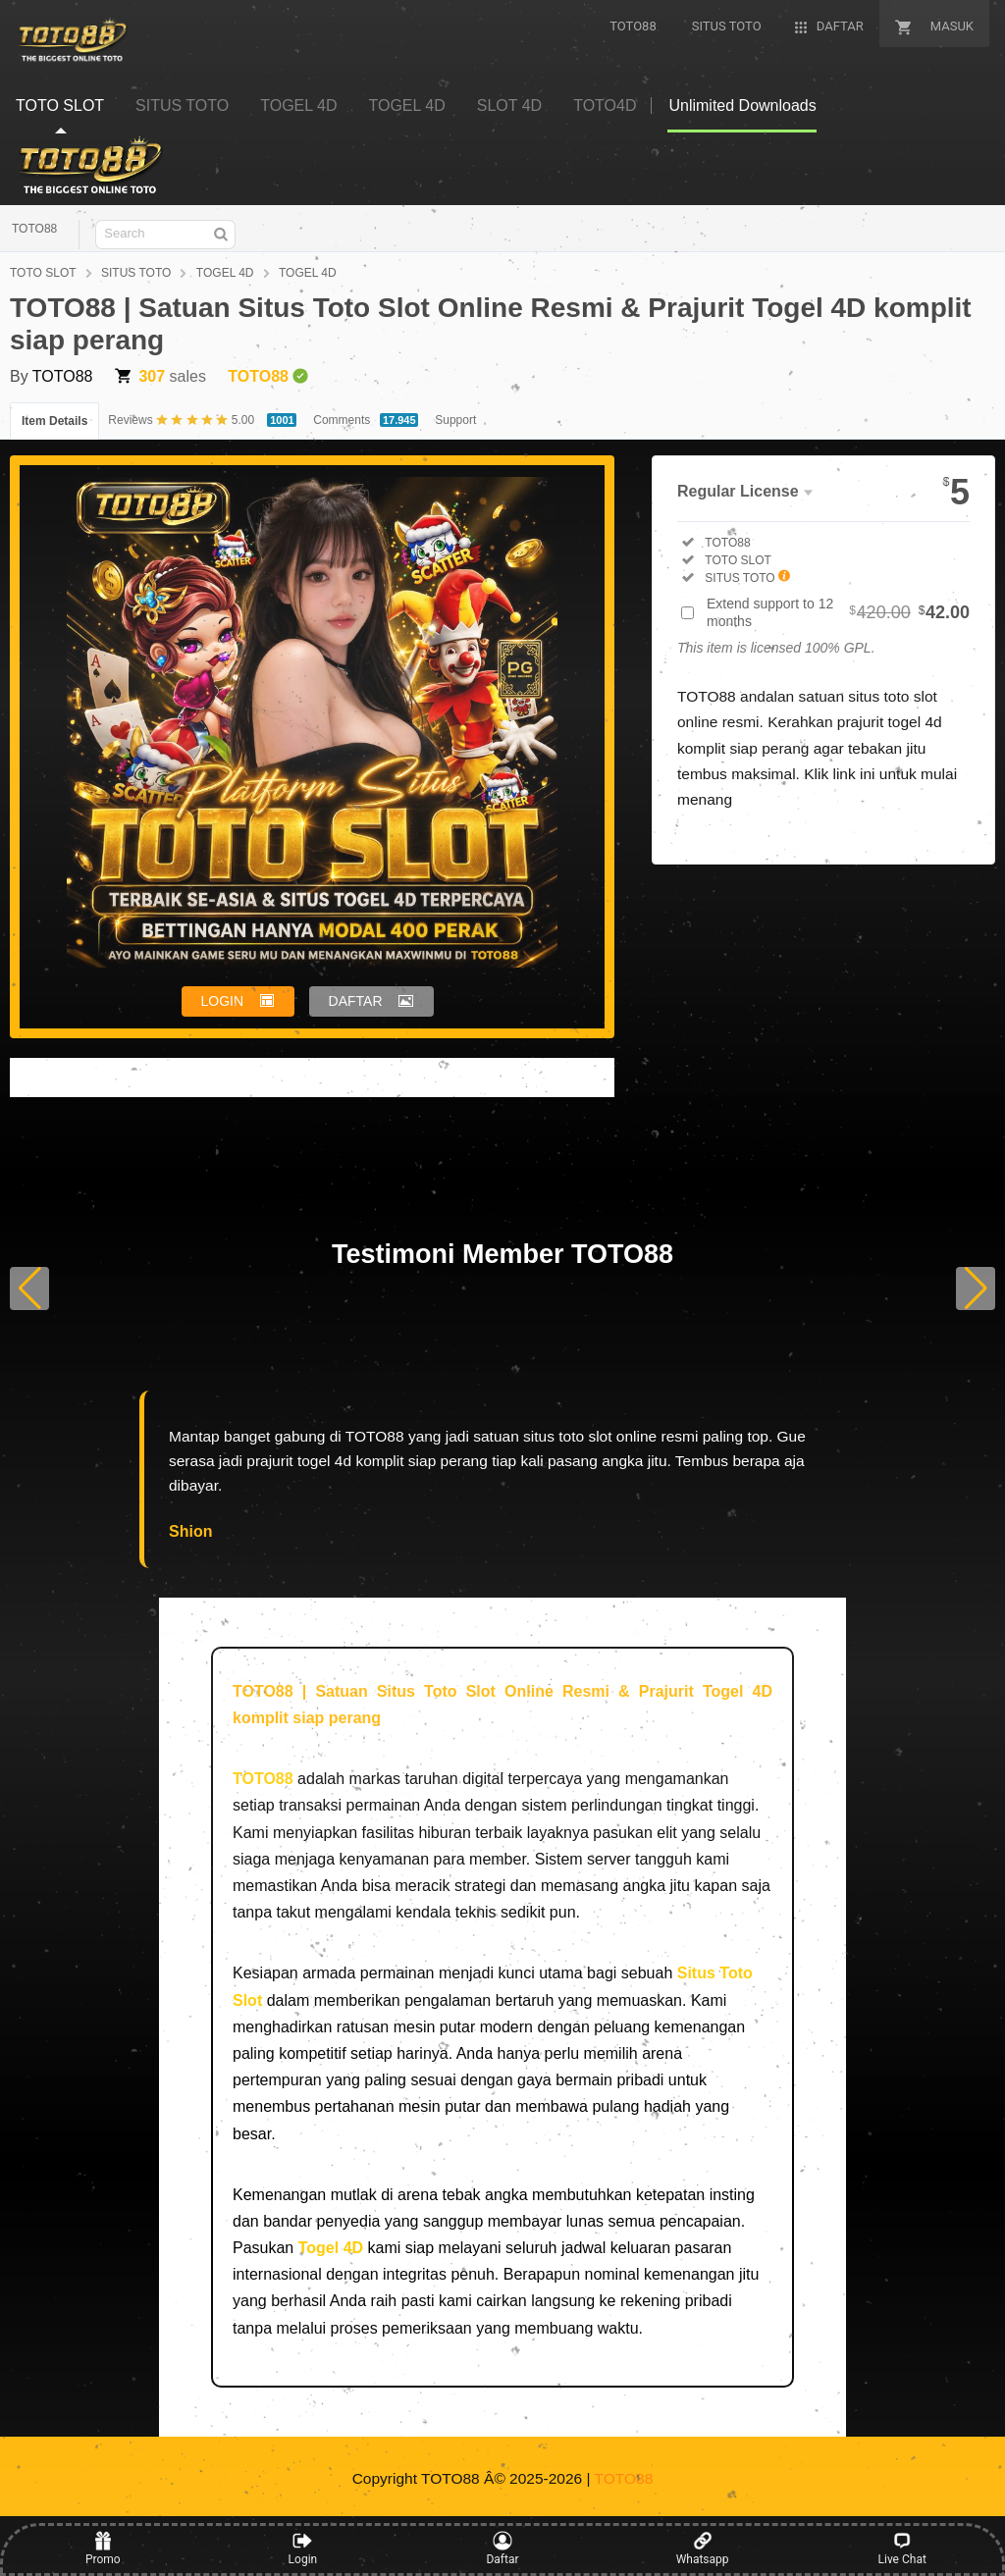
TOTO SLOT (43, 273)
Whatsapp (702, 2548)
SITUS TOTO (136, 273)
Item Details (54, 421)
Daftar (502, 2548)
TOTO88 (34, 229)
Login (303, 2548)
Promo (103, 2548)
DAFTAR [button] (356, 1001)
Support (455, 420)
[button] (29, 1288)
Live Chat (902, 2548)
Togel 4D (330, 2247)
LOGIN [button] (222, 1001)
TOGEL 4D (225, 273)
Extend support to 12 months (838, 612)
